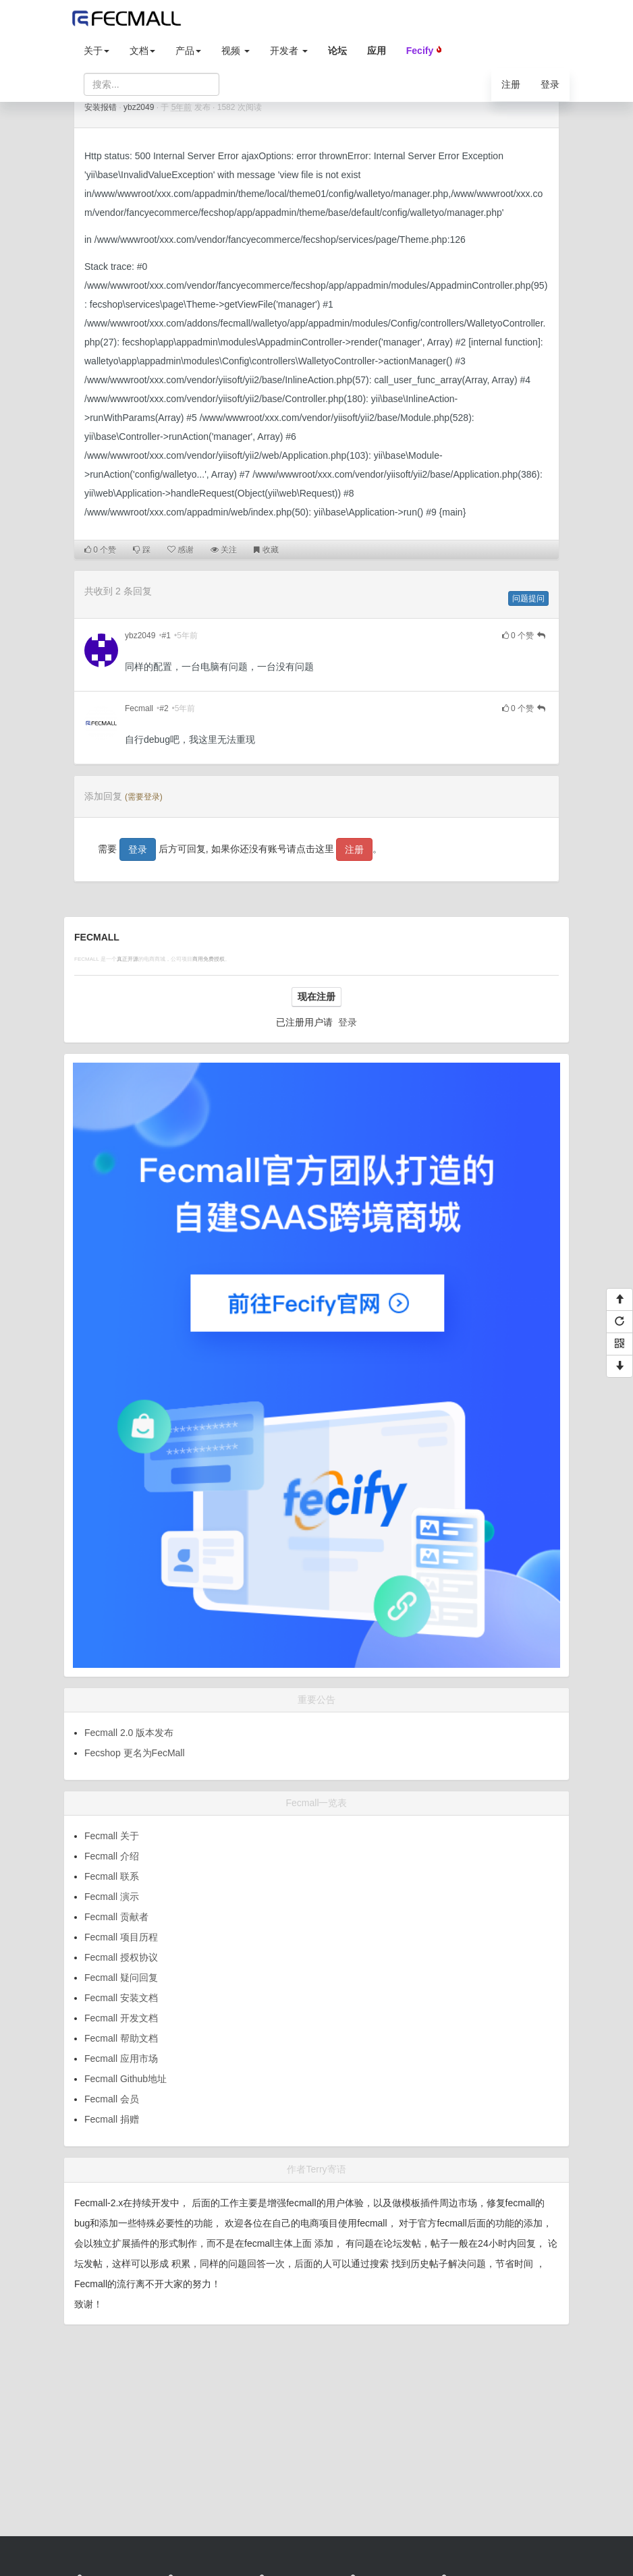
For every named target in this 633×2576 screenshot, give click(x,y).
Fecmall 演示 (111, 1896)
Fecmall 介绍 (111, 1856)
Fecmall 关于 (111, 1835)
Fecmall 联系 (111, 1876)
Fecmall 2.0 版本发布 (128, 1732)
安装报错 (100, 107)
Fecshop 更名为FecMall (134, 1752)
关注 (224, 550)
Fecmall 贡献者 (116, 1916)
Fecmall (139, 708)
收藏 (266, 550)
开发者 (289, 50)
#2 (163, 708)
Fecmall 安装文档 (121, 1997)
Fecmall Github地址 (125, 2078)
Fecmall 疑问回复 (121, 1977)
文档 (142, 50)
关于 (96, 50)
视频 (235, 50)
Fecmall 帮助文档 (121, 2038)
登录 (550, 84)
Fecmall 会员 (111, 2099)
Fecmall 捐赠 (111, 2119)
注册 (510, 84)
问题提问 (528, 598)
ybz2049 (138, 107)
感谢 (180, 550)
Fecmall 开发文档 (121, 2018)
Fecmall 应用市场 (121, 2058)
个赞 (100, 550)
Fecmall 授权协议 (121, 1957)
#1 (166, 635)
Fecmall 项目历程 (121, 1937)
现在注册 (316, 996)
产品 (188, 50)
